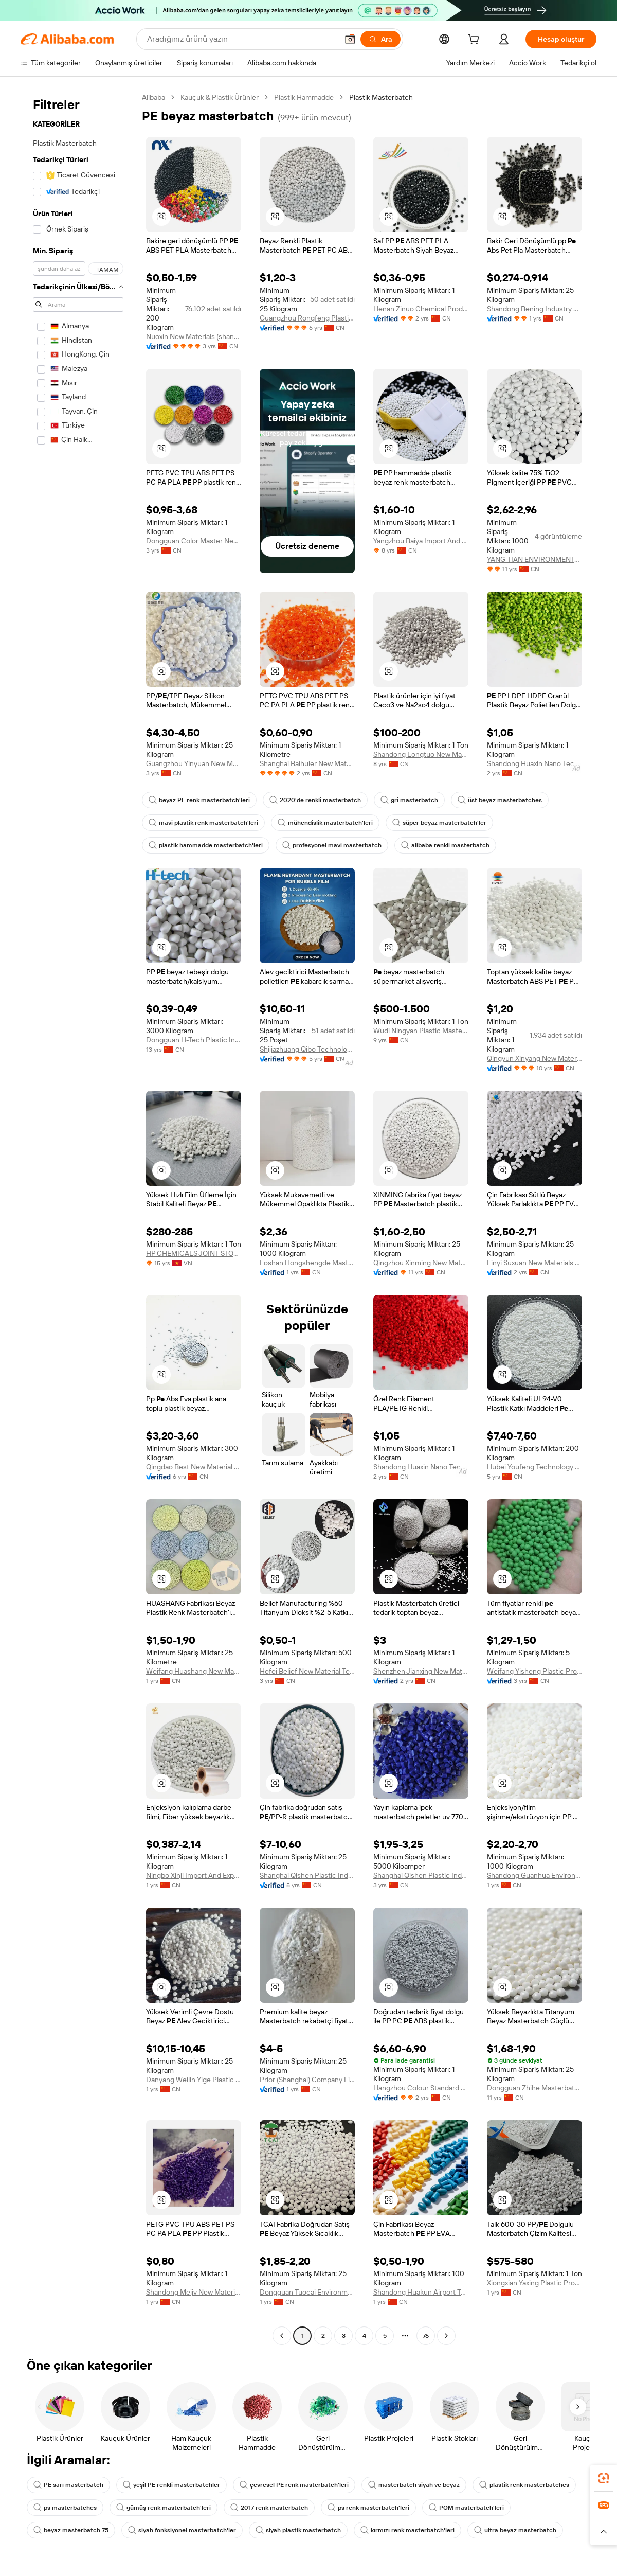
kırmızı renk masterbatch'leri (407, 2530)
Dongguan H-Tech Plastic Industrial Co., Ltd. (193, 1040)
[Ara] (380, 39)
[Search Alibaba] (241, 39)
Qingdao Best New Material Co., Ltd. (193, 1467)
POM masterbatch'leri (466, 2507)
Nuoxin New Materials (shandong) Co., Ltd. (193, 336)
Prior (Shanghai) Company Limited (307, 2079)
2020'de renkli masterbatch (315, 800)
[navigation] (78, 1217)
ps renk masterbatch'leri (368, 2507)
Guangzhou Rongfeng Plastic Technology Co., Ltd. (307, 318)
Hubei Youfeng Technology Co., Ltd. (534, 1467)
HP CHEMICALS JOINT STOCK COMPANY (193, 1253)
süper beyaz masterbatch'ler (439, 823)
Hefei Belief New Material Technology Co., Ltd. (307, 1671)
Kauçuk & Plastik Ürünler (219, 97)
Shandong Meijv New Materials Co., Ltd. (193, 2292)
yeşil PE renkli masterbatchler (171, 2485)
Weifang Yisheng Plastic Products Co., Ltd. (534, 1671)
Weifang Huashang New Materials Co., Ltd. (193, 1671)
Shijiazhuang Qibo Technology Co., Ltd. (307, 1049)
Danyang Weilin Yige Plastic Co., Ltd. (193, 2079)
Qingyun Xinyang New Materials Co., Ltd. (534, 1058)
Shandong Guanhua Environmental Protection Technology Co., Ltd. (534, 1875)
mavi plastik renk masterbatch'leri (203, 823)
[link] (603, 2478)
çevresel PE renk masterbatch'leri (294, 2485)
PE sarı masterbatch (68, 2485)
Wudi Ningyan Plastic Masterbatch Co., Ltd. (420, 1030)
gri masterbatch (409, 800)
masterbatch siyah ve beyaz (414, 2485)
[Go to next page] (446, 2335)
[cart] (475, 41)
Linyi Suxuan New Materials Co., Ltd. (534, 1262)
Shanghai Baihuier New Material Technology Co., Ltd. (307, 763)
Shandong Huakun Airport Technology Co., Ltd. (420, 2292)
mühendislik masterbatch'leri (325, 823)
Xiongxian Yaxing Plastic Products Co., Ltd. (534, 2283)
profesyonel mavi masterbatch (332, 845)
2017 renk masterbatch (269, 2507)
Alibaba (153, 97)
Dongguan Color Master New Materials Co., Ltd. (193, 541)
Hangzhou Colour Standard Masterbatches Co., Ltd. (420, 2088)
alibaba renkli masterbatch (445, 845)
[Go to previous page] (282, 2335)
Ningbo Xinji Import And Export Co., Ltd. (193, 1875)
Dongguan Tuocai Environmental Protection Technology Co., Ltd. (307, 2292)
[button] (350, 39)
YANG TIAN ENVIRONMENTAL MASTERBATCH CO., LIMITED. (534, 559)
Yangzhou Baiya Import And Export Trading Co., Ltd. (420, 541)
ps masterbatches (65, 2507)
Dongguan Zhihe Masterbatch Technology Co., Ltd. (534, 2088)
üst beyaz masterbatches (500, 800)
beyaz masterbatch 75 (70, 2530)
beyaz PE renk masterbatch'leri (199, 800)
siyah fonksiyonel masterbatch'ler (182, 2530)
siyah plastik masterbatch (298, 2530)
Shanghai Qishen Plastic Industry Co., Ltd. (307, 1875)
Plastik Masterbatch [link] (381, 97)
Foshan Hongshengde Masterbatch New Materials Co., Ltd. (307, 1262)
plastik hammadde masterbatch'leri (206, 845)
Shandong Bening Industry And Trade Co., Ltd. (534, 309)
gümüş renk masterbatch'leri (163, 2507)
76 (426, 2335)
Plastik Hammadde (304, 97)
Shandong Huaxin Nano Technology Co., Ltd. (534, 763)
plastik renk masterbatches (524, 2485)
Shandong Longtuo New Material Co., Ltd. (420, 754)
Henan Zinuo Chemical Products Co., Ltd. (420, 309)
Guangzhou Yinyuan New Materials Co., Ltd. (193, 763)
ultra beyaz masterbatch (515, 2530)
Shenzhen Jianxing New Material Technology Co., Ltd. (420, 1671)
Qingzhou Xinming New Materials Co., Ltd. (420, 1262)
